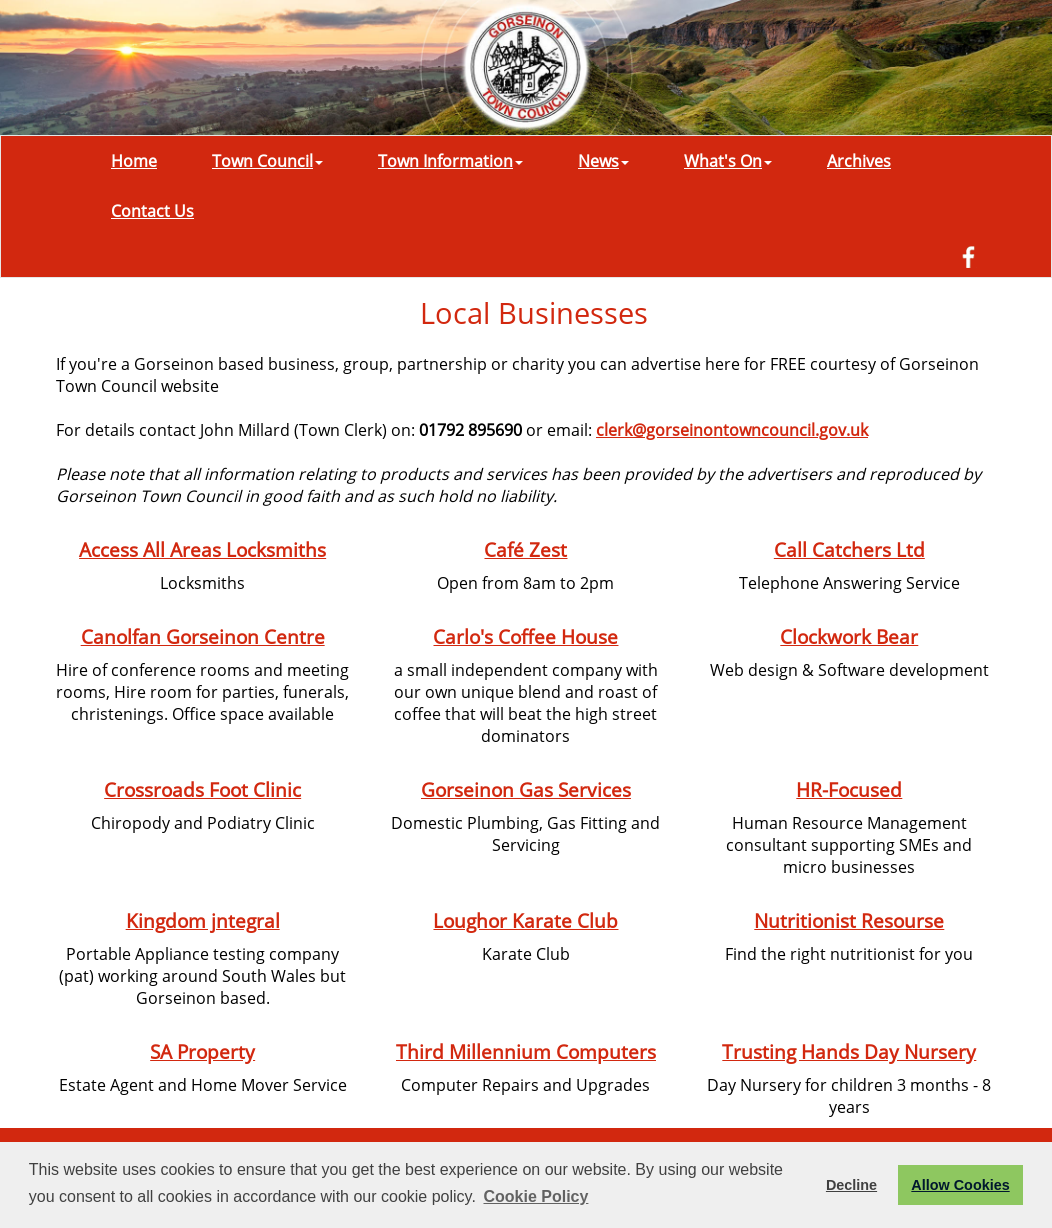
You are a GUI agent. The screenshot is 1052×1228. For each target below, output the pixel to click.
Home (134, 161)
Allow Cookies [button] (960, 1185)
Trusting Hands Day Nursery (849, 1051)
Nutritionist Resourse (849, 920)
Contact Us (152, 211)
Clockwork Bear (849, 636)
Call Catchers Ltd (849, 549)
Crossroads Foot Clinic (202, 789)
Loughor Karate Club (525, 920)
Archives (859, 161)
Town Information (450, 161)
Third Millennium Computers (526, 1051)
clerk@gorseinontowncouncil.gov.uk (732, 430)
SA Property (202, 1051)
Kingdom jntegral (203, 920)
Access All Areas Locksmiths (202, 549)
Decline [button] (851, 1185)
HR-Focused (849, 789)
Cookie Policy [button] (535, 1196)
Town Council (267, 161)
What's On (728, 161)
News (603, 161)
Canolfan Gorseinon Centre (203, 636)
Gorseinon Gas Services (526, 789)
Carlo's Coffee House (525, 636)
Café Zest (525, 549)
